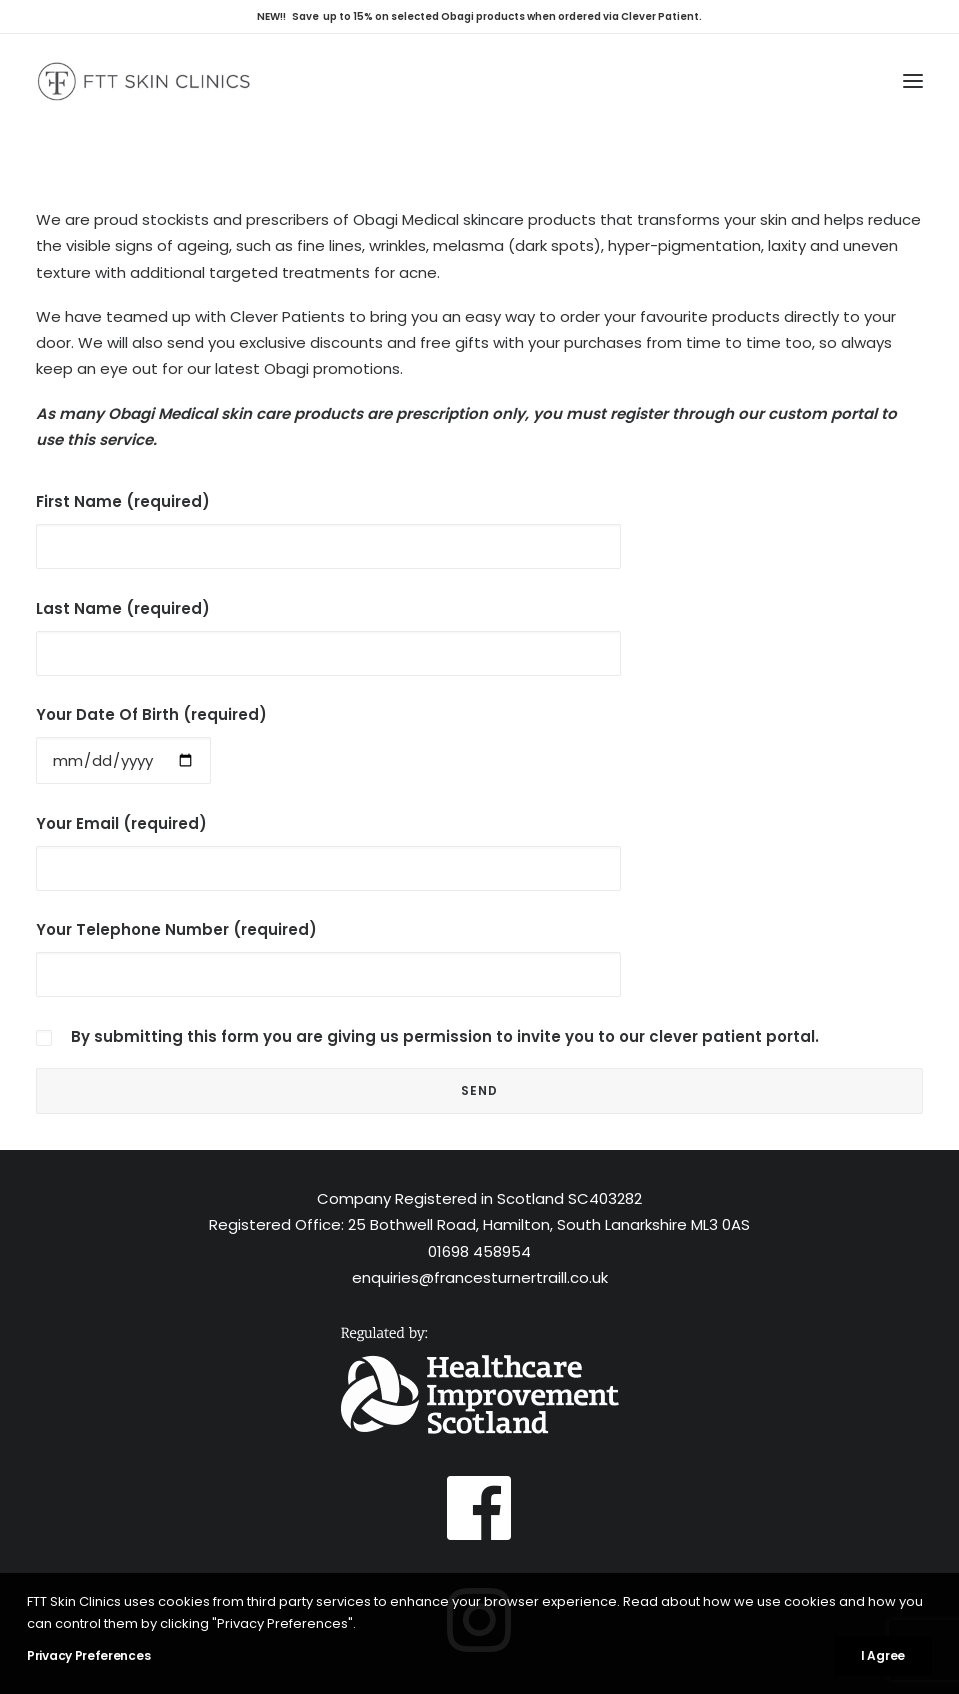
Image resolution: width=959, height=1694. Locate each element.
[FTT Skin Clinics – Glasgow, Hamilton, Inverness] (143, 81)
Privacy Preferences (88, 1655)
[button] (913, 81)
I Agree (883, 1655)
